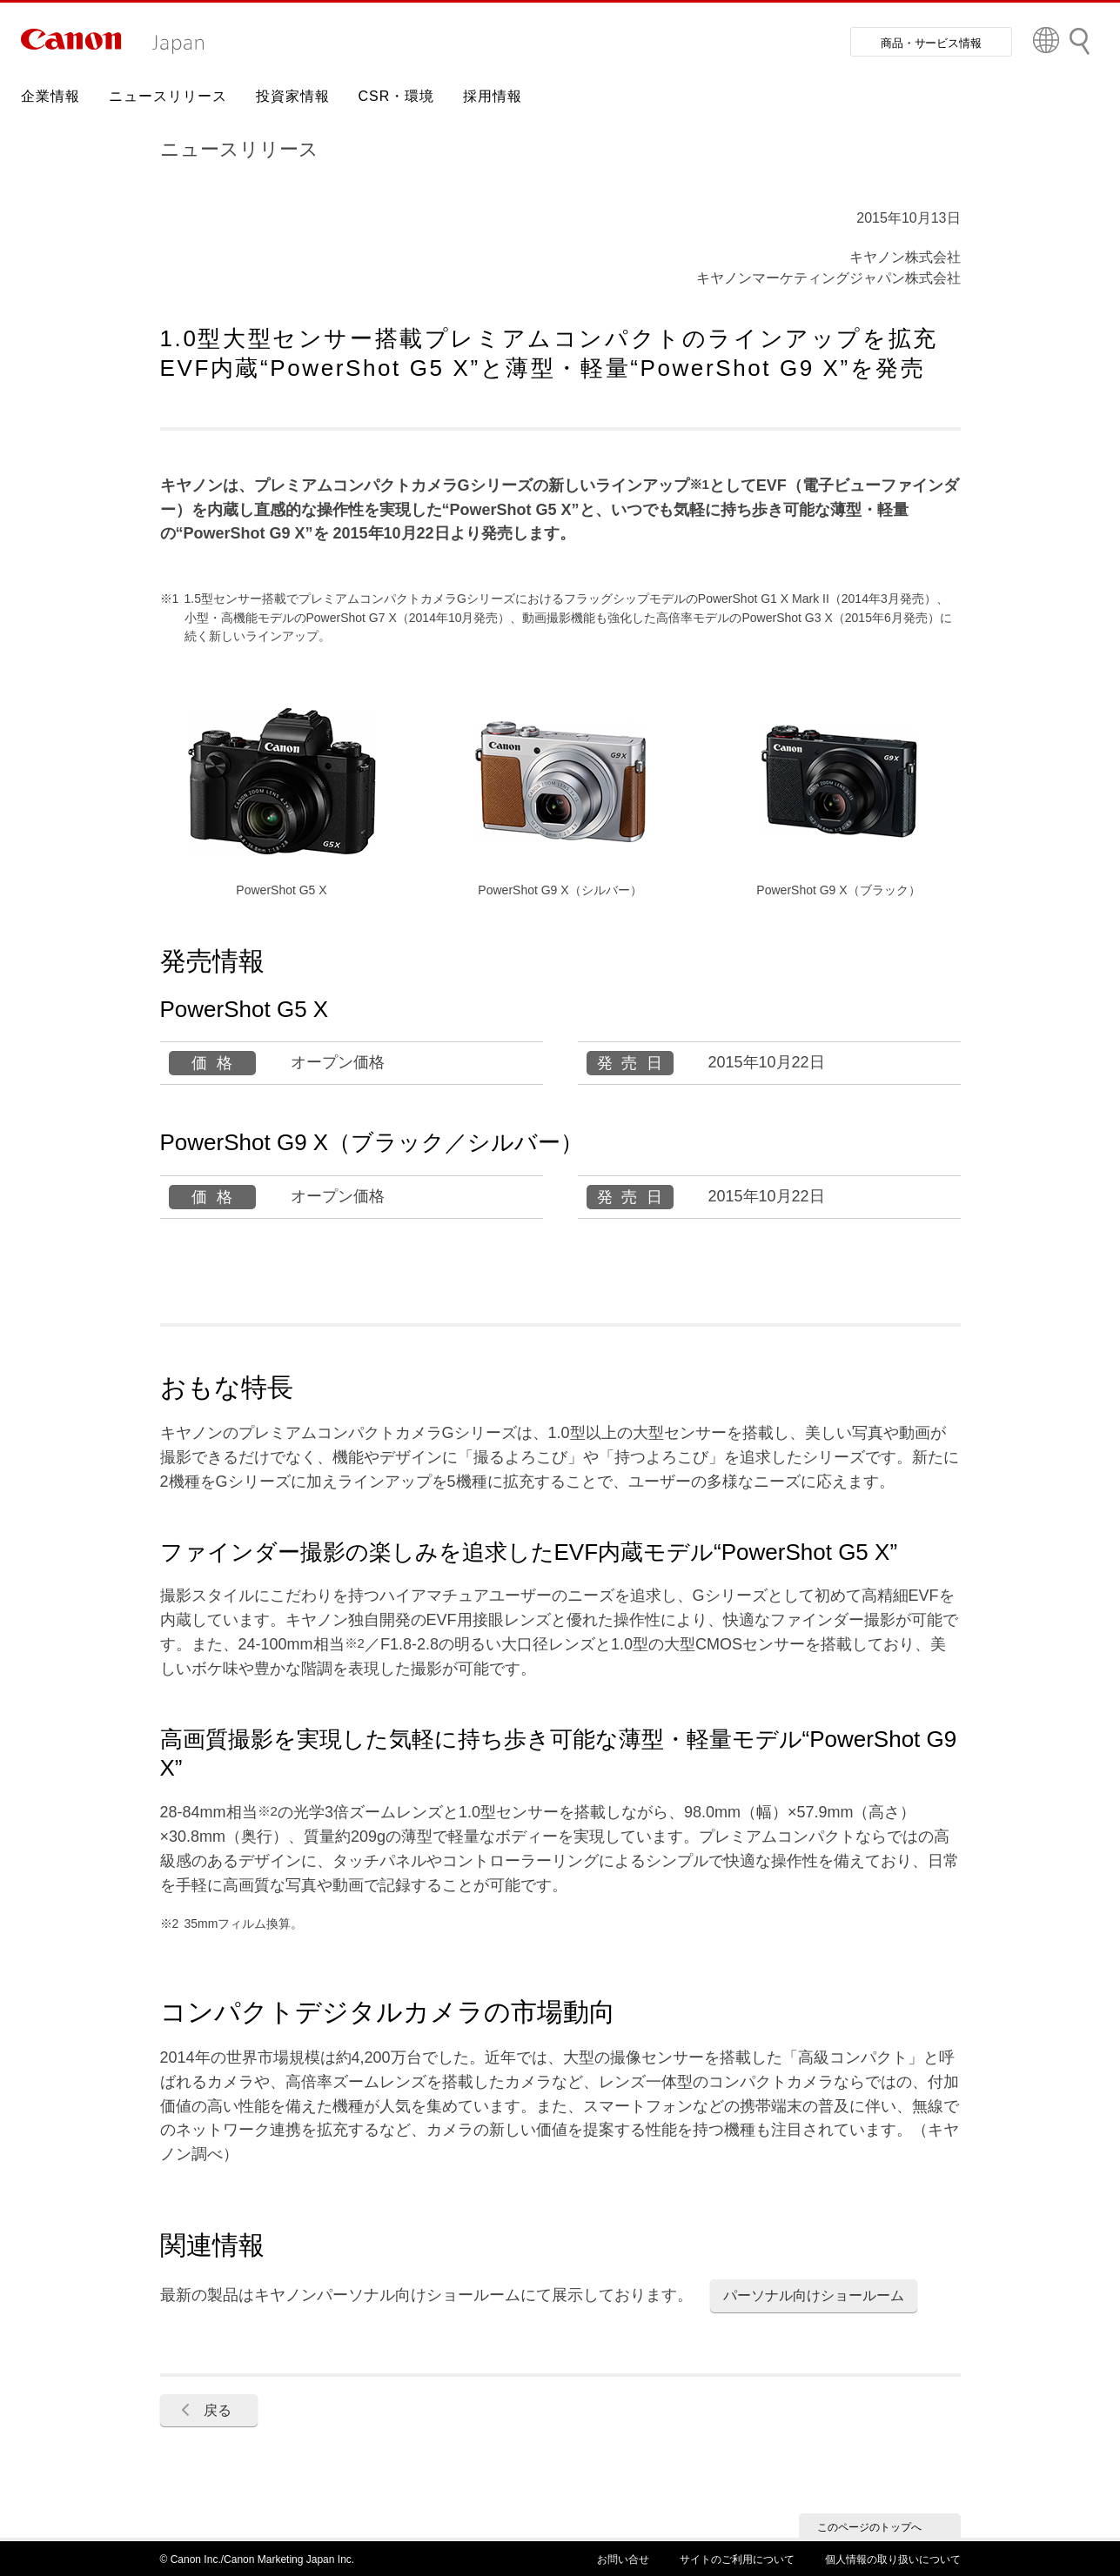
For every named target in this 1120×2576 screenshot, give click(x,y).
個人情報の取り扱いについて (893, 2559)
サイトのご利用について (737, 2559)
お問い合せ (623, 2559)
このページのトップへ (869, 2527)
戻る (217, 2410)
